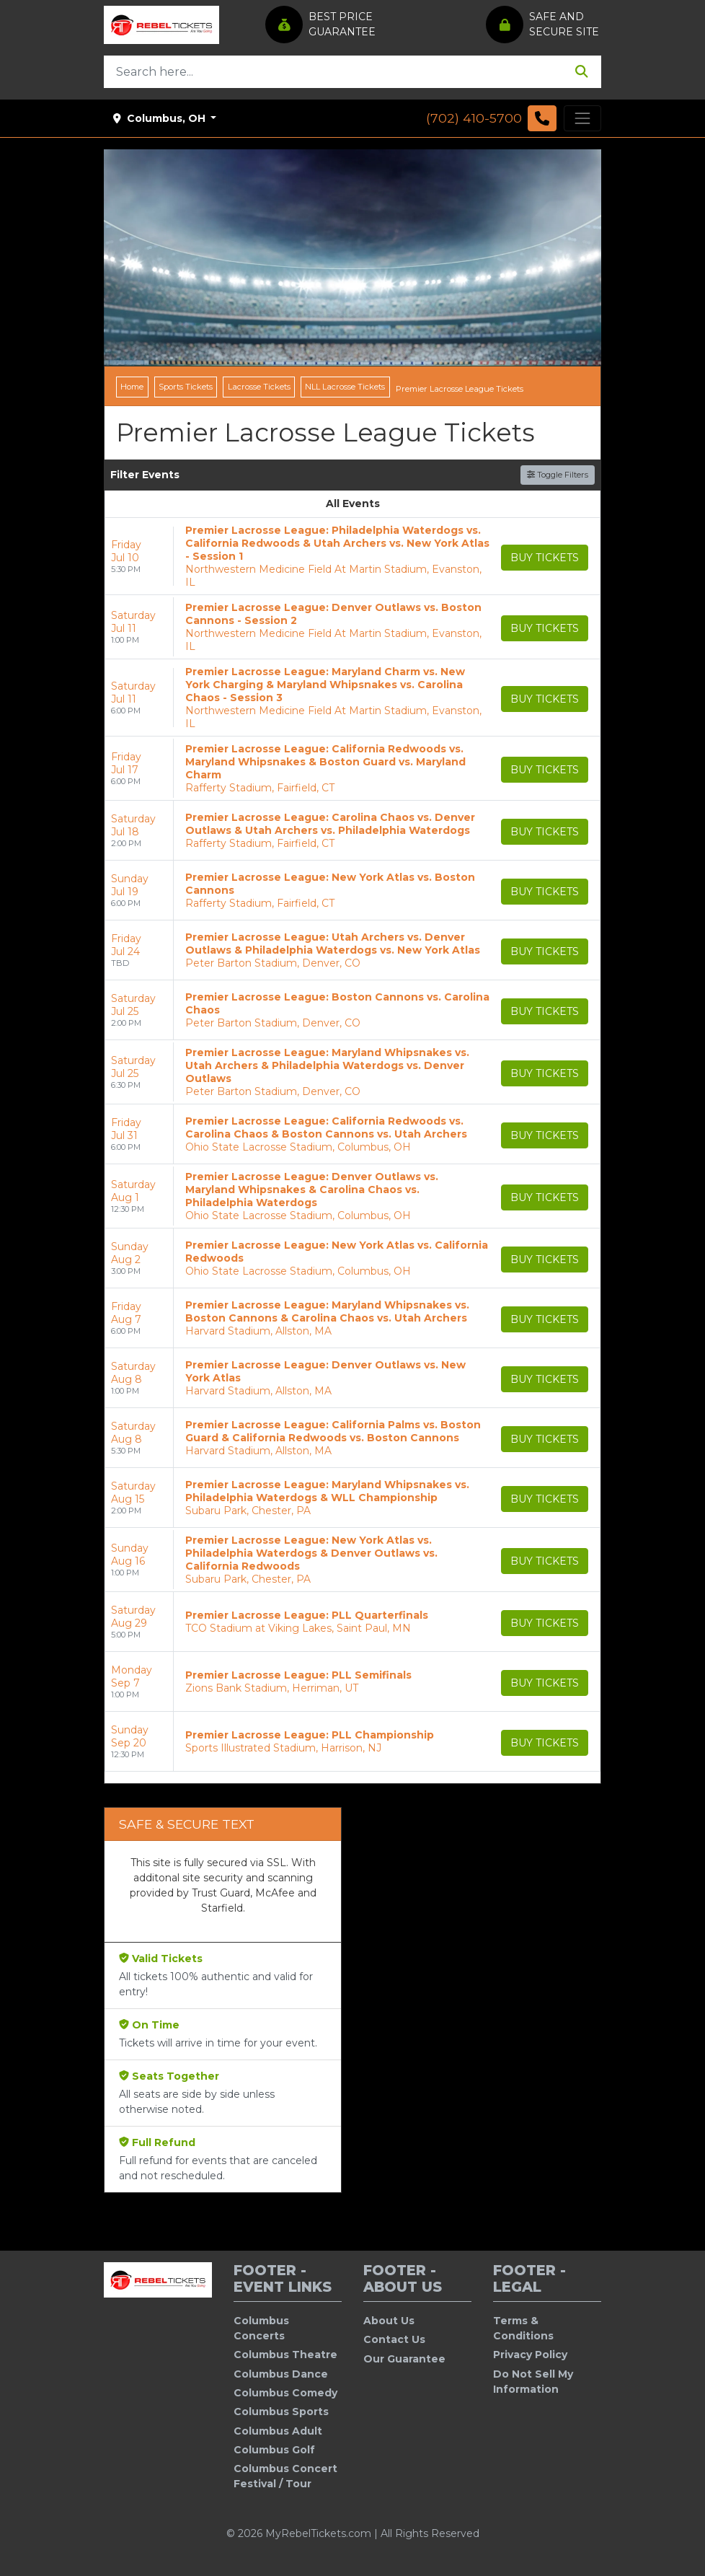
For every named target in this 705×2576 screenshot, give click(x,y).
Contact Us (394, 2339)
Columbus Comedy (285, 2392)
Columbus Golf (274, 2449)
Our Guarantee (404, 2358)
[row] (352, 556)
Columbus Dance (281, 2374)
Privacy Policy (530, 2354)
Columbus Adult (278, 2431)
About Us (388, 2320)
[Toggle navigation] (582, 118)
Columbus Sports (281, 2411)
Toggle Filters (557, 475)
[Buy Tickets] (544, 558)
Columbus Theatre (285, 2354)
